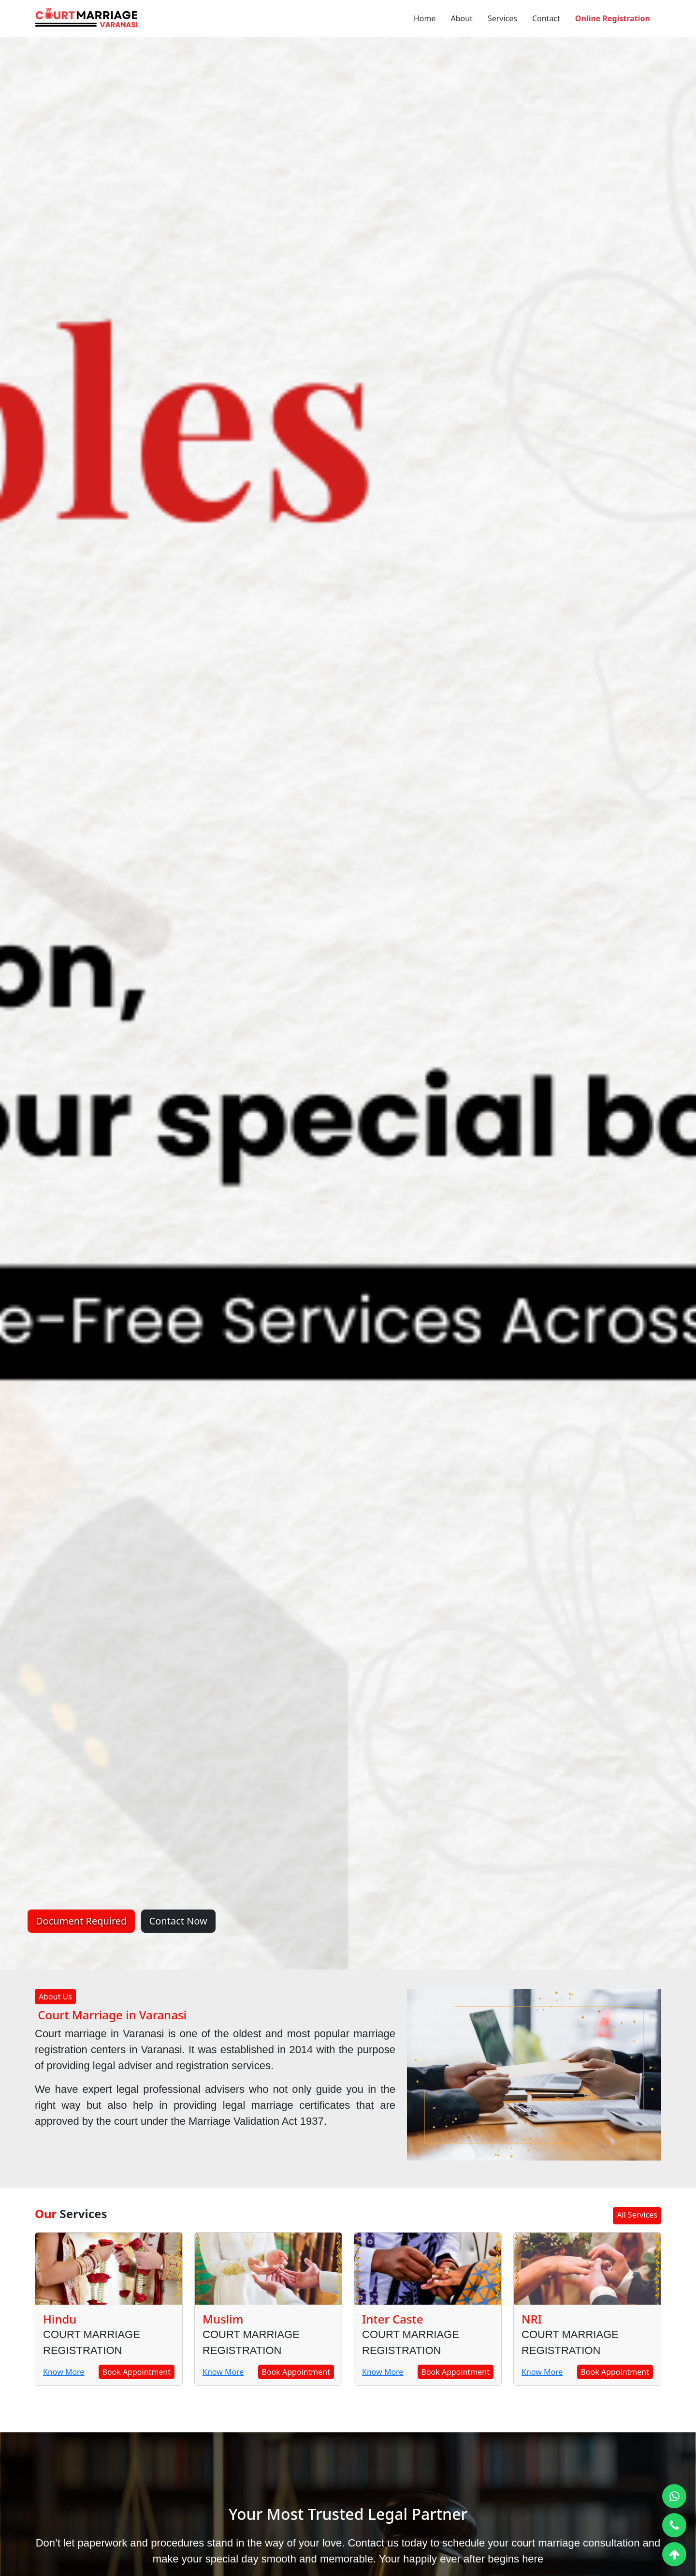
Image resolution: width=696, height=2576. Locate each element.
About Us (55, 1996)
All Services (637, 2214)
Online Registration (612, 18)
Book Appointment (136, 2372)
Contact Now (178, 1920)
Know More (63, 2372)
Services (502, 18)
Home (425, 18)
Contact (546, 18)
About (461, 18)
